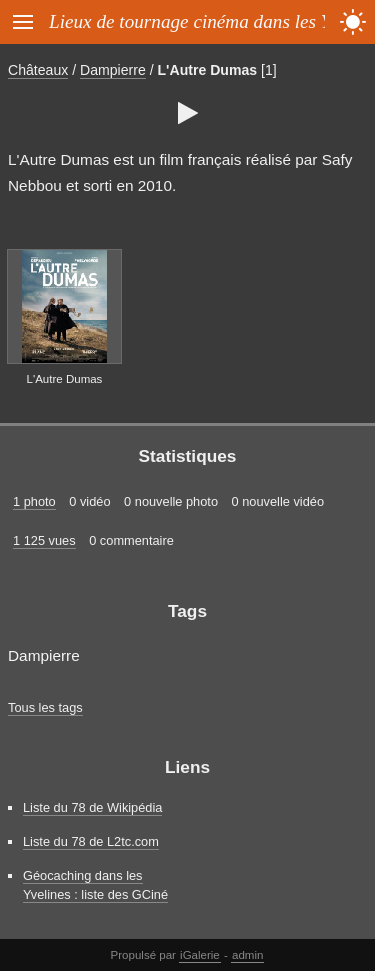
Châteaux (38, 70)
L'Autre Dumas (208, 70)
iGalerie (200, 955)
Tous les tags (45, 707)
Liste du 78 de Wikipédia (92, 807)
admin (247, 955)
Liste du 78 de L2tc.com (91, 841)
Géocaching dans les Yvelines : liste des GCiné (95, 885)
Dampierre (113, 70)
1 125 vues (44, 540)
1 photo (34, 501)
